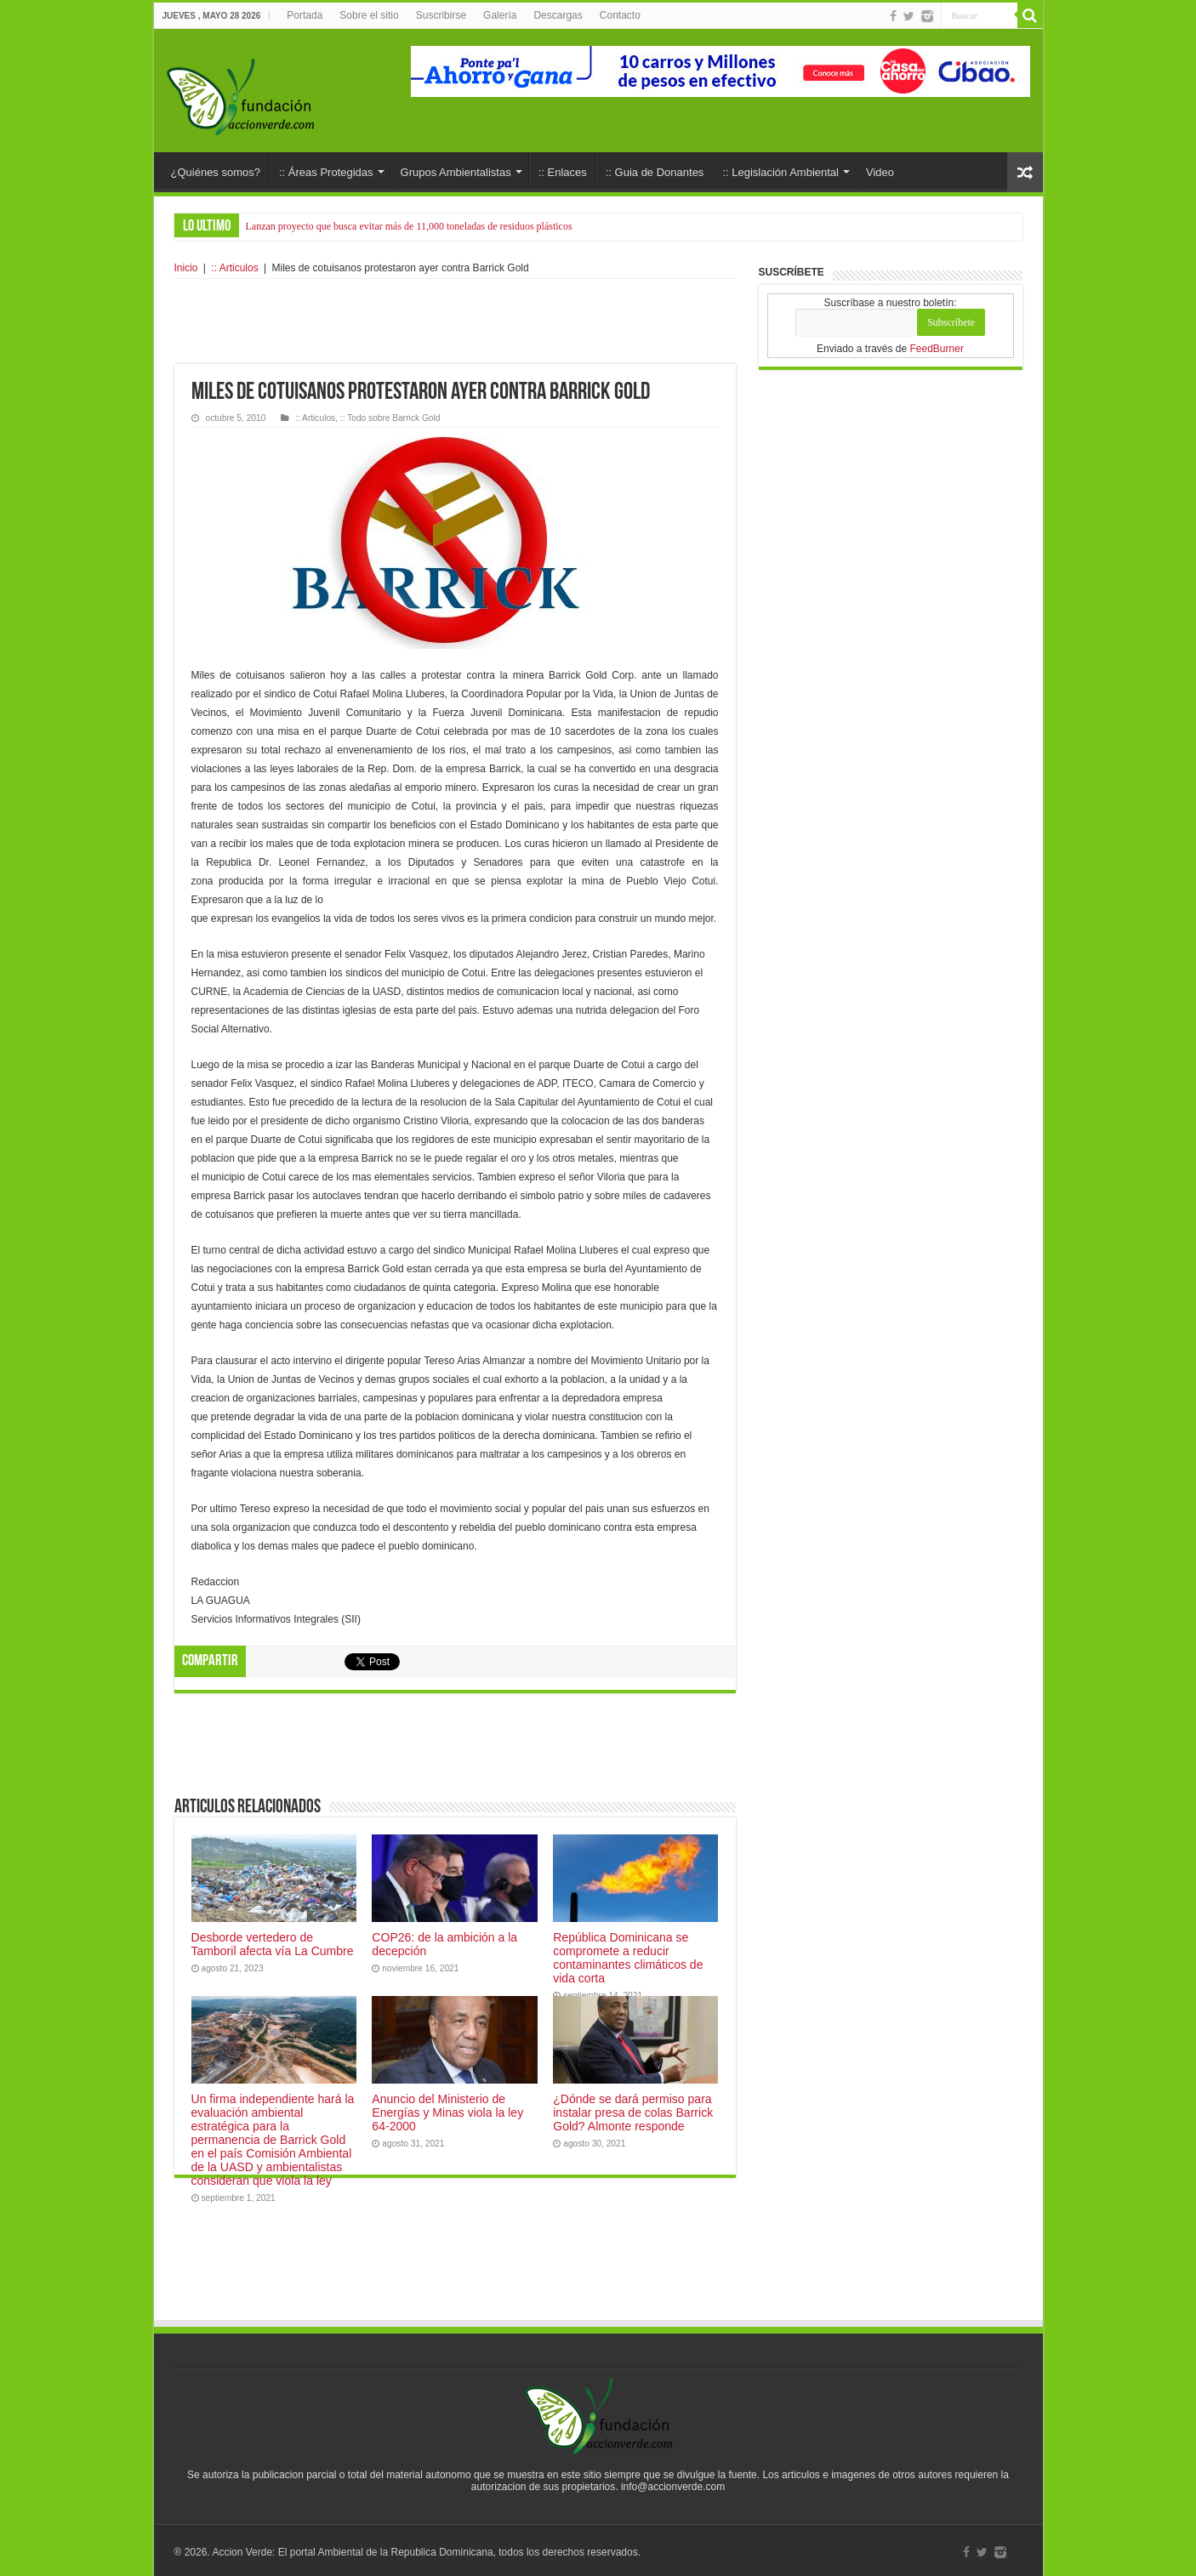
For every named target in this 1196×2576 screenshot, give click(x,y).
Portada (304, 15)
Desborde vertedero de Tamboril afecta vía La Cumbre (272, 1944)
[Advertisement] (455, 321)
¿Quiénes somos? (216, 172)
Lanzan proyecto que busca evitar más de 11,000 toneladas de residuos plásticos (409, 226)
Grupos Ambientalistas (456, 172)
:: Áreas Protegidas (326, 172)
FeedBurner (937, 349)
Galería (499, 15)
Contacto (620, 15)
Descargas (557, 15)
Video (880, 172)
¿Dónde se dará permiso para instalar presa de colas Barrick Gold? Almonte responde (633, 2112)
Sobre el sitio (368, 15)
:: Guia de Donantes (655, 172)
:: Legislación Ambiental (780, 172)
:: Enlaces (562, 172)
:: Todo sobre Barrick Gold (390, 418)
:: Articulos (234, 268)
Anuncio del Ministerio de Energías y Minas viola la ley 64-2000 (447, 2112)
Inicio (186, 268)
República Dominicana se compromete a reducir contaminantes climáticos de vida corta (628, 1958)
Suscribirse (441, 15)
